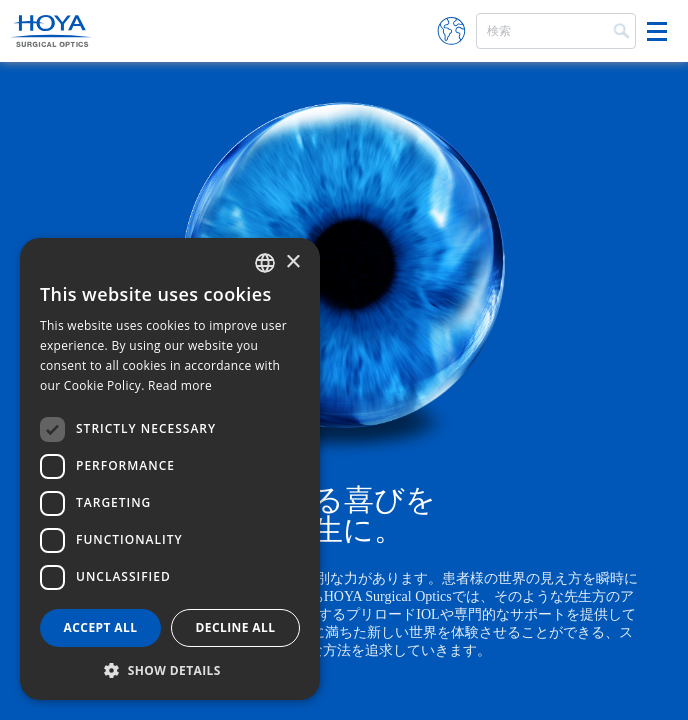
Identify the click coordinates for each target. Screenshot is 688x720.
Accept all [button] (101, 627)
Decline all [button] (236, 627)
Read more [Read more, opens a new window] (180, 385)
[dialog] (170, 469)
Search (620, 29)
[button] (170, 670)
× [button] (292, 262)
